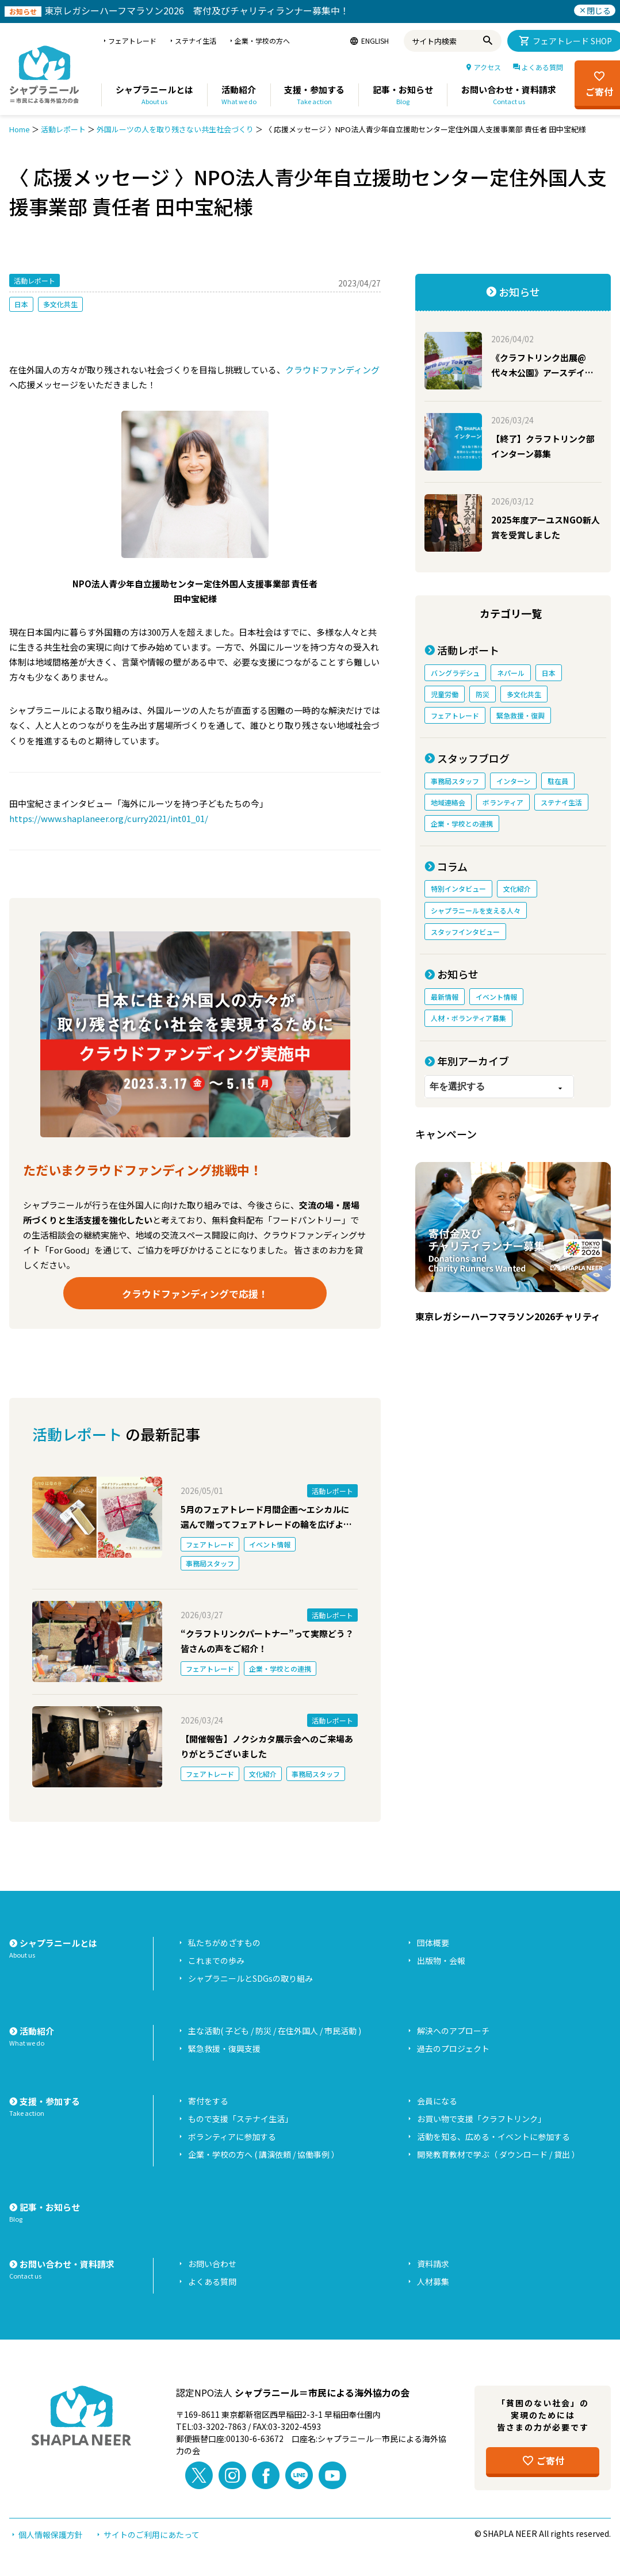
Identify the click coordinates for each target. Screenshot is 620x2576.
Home (19, 129)
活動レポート (63, 129)
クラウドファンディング (332, 370)
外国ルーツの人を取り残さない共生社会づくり (175, 129)
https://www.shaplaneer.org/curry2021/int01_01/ (108, 818)
